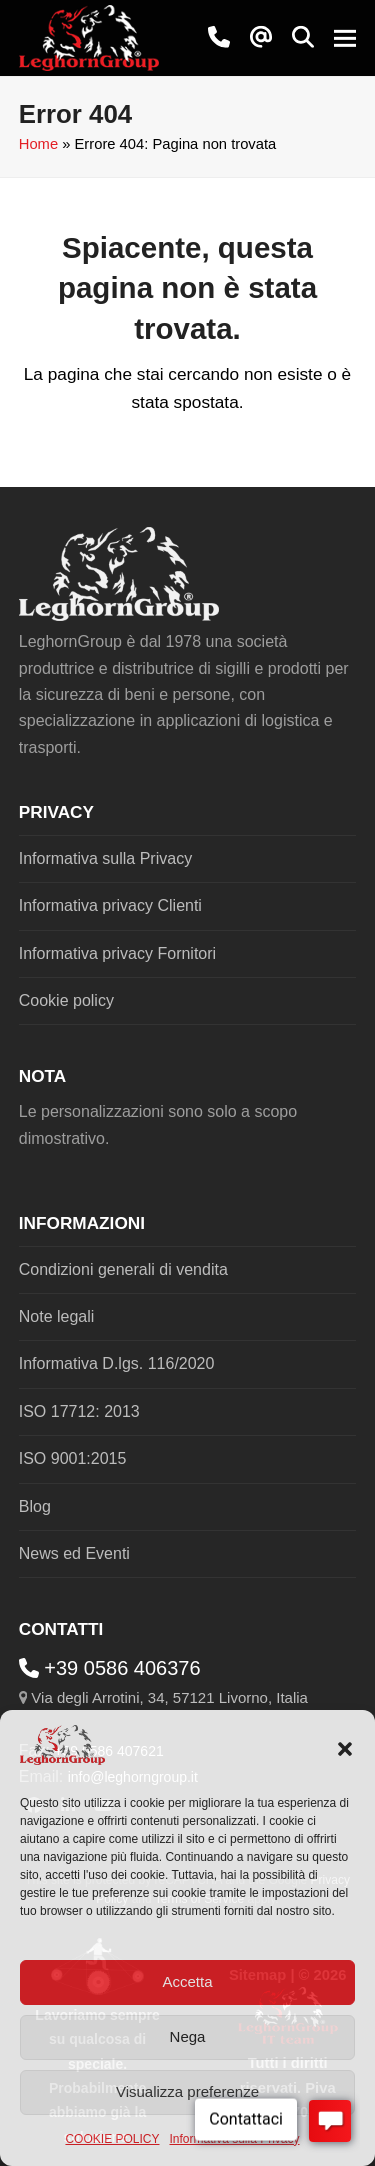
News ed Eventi (74, 1553)
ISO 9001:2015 (73, 1458)
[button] (345, 1749)
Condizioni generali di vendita (123, 1269)
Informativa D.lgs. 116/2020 (117, 1363)
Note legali (57, 1316)
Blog (35, 1506)
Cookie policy (66, 1000)
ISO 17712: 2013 (79, 1411)
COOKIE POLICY (112, 2139)
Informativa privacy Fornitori (117, 953)
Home (38, 144)
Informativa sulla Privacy (105, 858)
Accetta (187, 1981)
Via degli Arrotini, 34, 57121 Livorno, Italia (169, 1697)
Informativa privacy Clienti (110, 905)
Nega (188, 2036)
